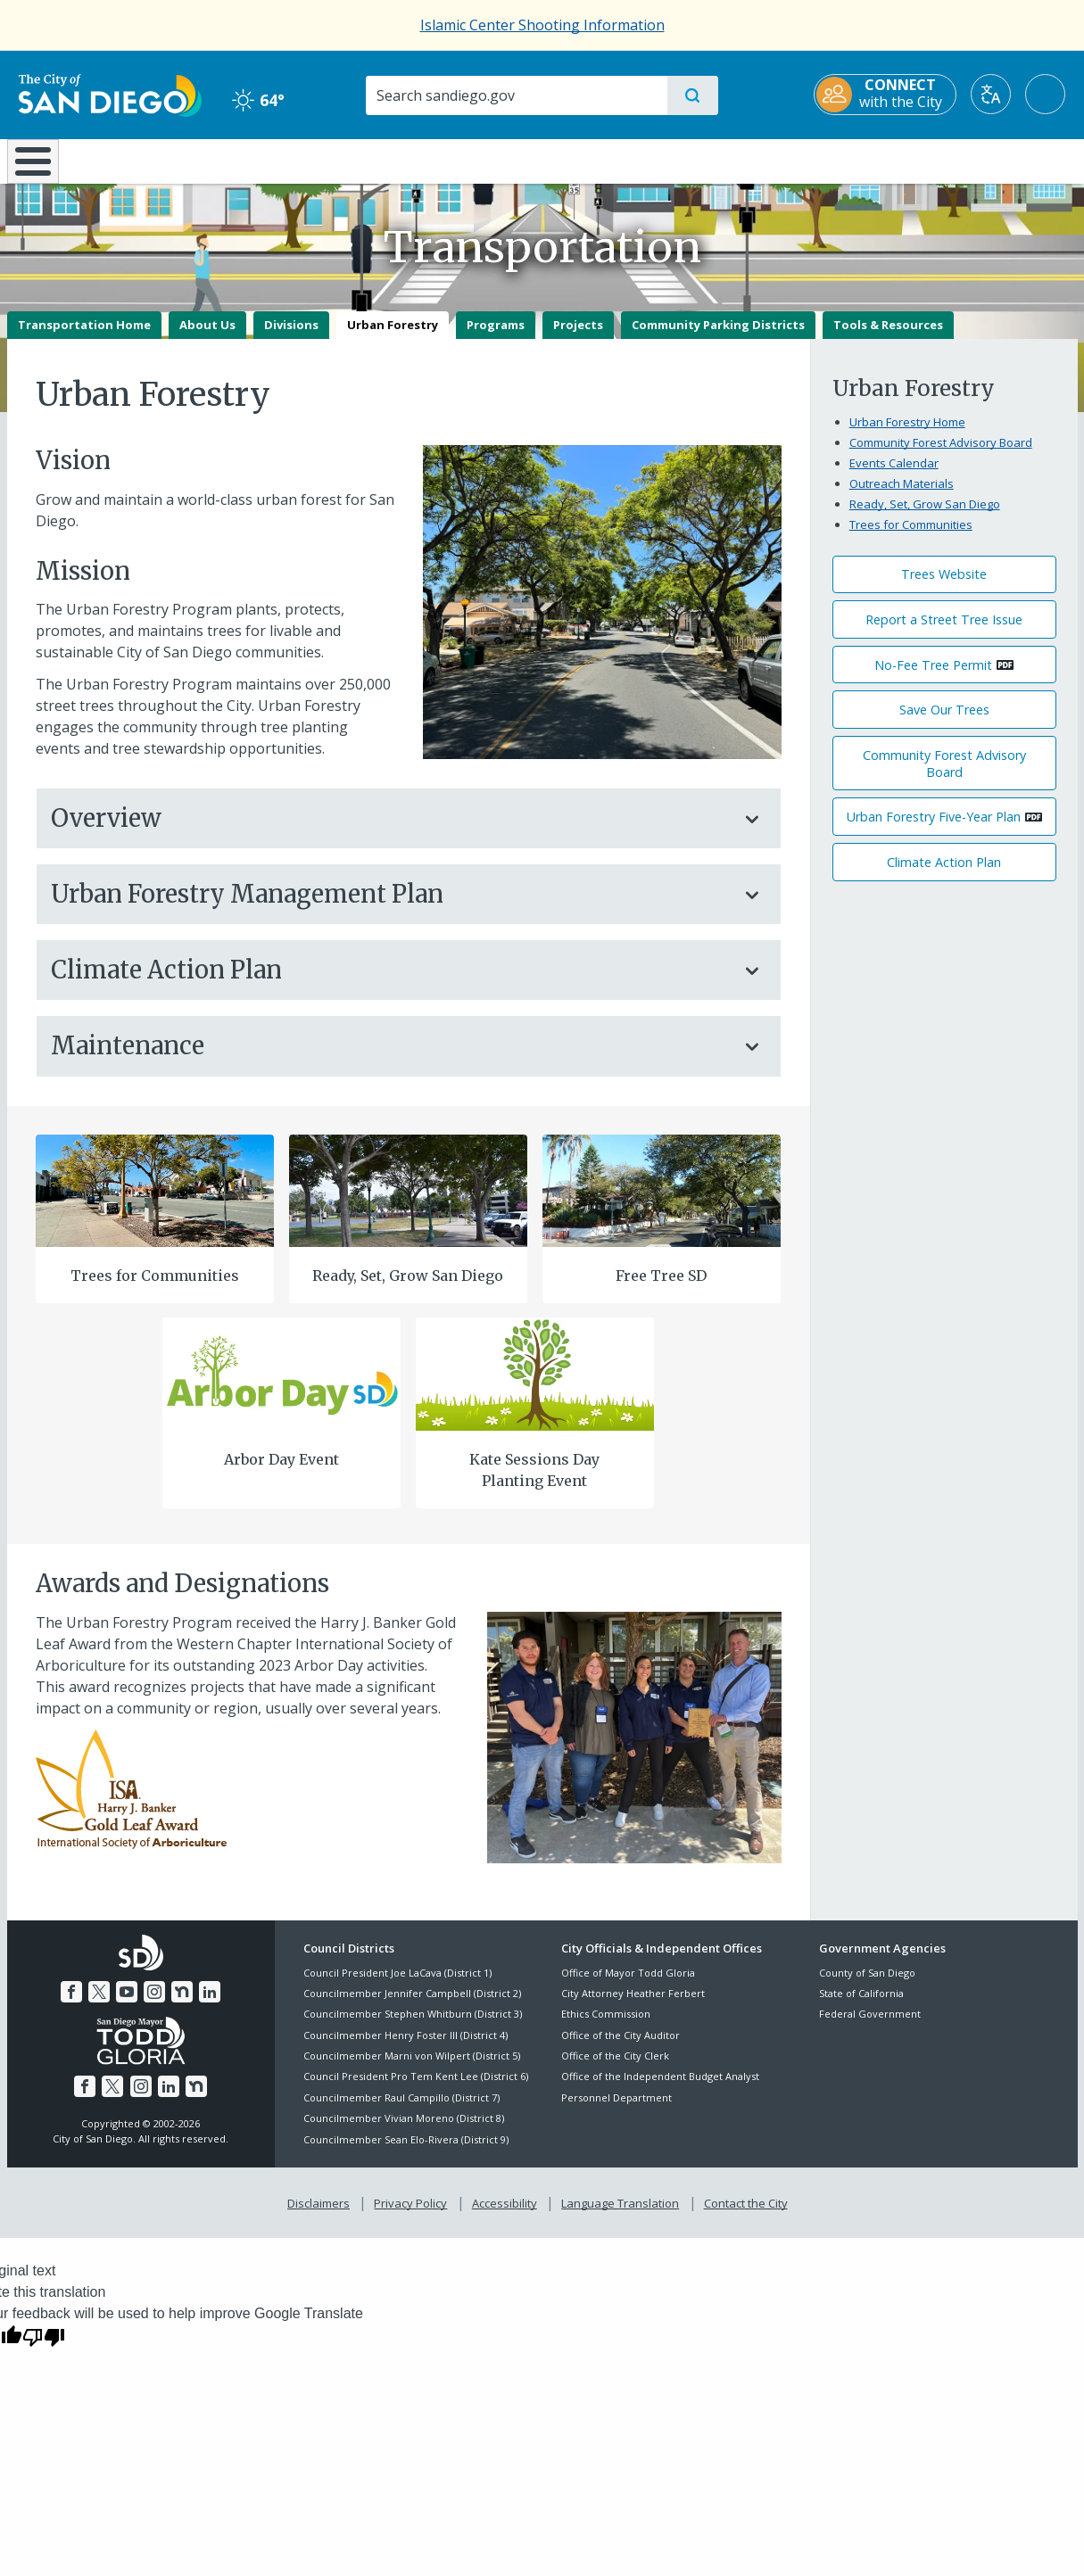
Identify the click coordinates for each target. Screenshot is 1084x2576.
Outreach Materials (901, 496)
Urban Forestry (392, 337)
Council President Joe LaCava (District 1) (397, 1985)
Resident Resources (322, 160)
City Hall (990, 160)
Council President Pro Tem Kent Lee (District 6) (415, 2089)
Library (641, 160)
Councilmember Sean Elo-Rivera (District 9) (406, 2152)
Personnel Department (616, 2110)
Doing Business (480, 160)
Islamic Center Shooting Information (542, 25)
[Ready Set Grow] (407, 1202)
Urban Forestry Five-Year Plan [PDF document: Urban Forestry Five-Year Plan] (934, 830)
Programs (496, 337)
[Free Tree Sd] (661, 1202)
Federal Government (870, 2027)
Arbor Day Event (281, 1472)
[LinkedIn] (206, 2002)
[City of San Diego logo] (98, 93)
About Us (207, 337)
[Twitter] (101, 2002)
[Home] (41, 167)
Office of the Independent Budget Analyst (660, 2089)
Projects (578, 337)
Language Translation (618, 2214)
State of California (861, 2005)
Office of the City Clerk (615, 2068)
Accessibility (504, 2214)
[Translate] (1003, 94)
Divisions (291, 337)
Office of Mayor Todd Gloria (628, 1985)
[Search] (515, 95)
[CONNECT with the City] (897, 94)
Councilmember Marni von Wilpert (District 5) (411, 2068)
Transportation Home (84, 337)
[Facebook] (75, 2002)
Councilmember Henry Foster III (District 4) (405, 2047)
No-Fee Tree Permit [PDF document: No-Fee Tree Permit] (933, 677)
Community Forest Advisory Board (940, 455)
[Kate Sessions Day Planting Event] (534, 1385)
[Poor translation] (43, 2346)
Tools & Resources (888, 337)
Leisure (157, 160)
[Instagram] (153, 2002)
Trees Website (944, 587)
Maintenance (391, 1059)
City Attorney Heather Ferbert (633, 2005)
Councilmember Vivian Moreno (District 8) (403, 2131)
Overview (391, 831)
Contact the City (742, 2214)
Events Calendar (894, 475)
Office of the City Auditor (620, 2047)
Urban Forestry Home (907, 434)
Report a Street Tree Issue (943, 631)
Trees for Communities (154, 1288)
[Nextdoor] (180, 2002)
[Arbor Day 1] (281, 1385)
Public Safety (816, 160)
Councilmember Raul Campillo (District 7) (401, 2110)
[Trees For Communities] (154, 1202)
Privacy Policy (412, 2214)
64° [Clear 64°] (252, 99)
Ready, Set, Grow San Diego (407, 1288)
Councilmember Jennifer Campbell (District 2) (412, 2005)
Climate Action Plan (391, 983)
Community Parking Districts (718, 337)
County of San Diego (867, 1985)
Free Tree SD (661, 1288)
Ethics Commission (605, 2027)
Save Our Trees (944, 722)
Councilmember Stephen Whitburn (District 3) (412, 2027)
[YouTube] (127, 2002)
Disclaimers (322, 2214)
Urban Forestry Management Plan (391, 907)
